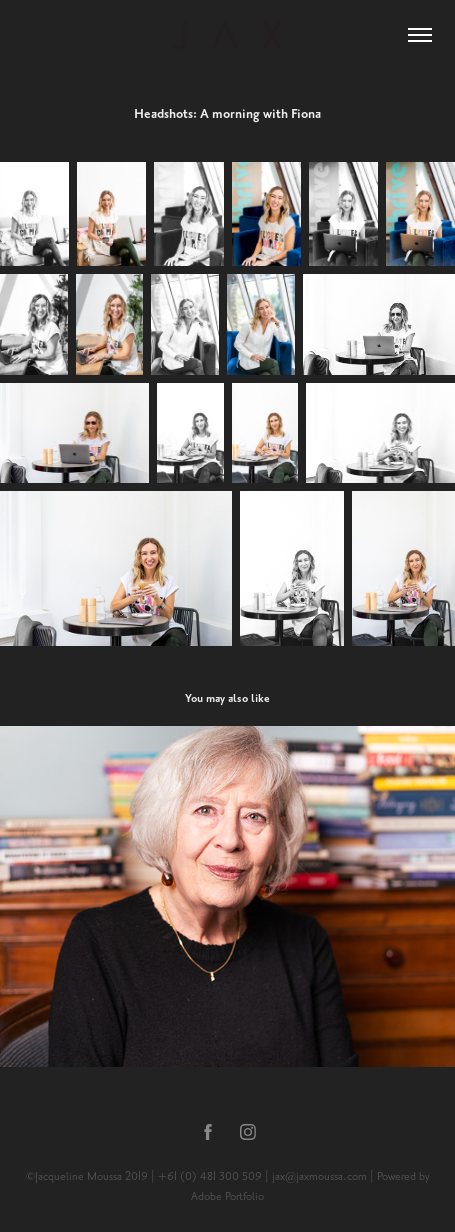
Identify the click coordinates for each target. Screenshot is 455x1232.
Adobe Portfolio (227, 1196)
